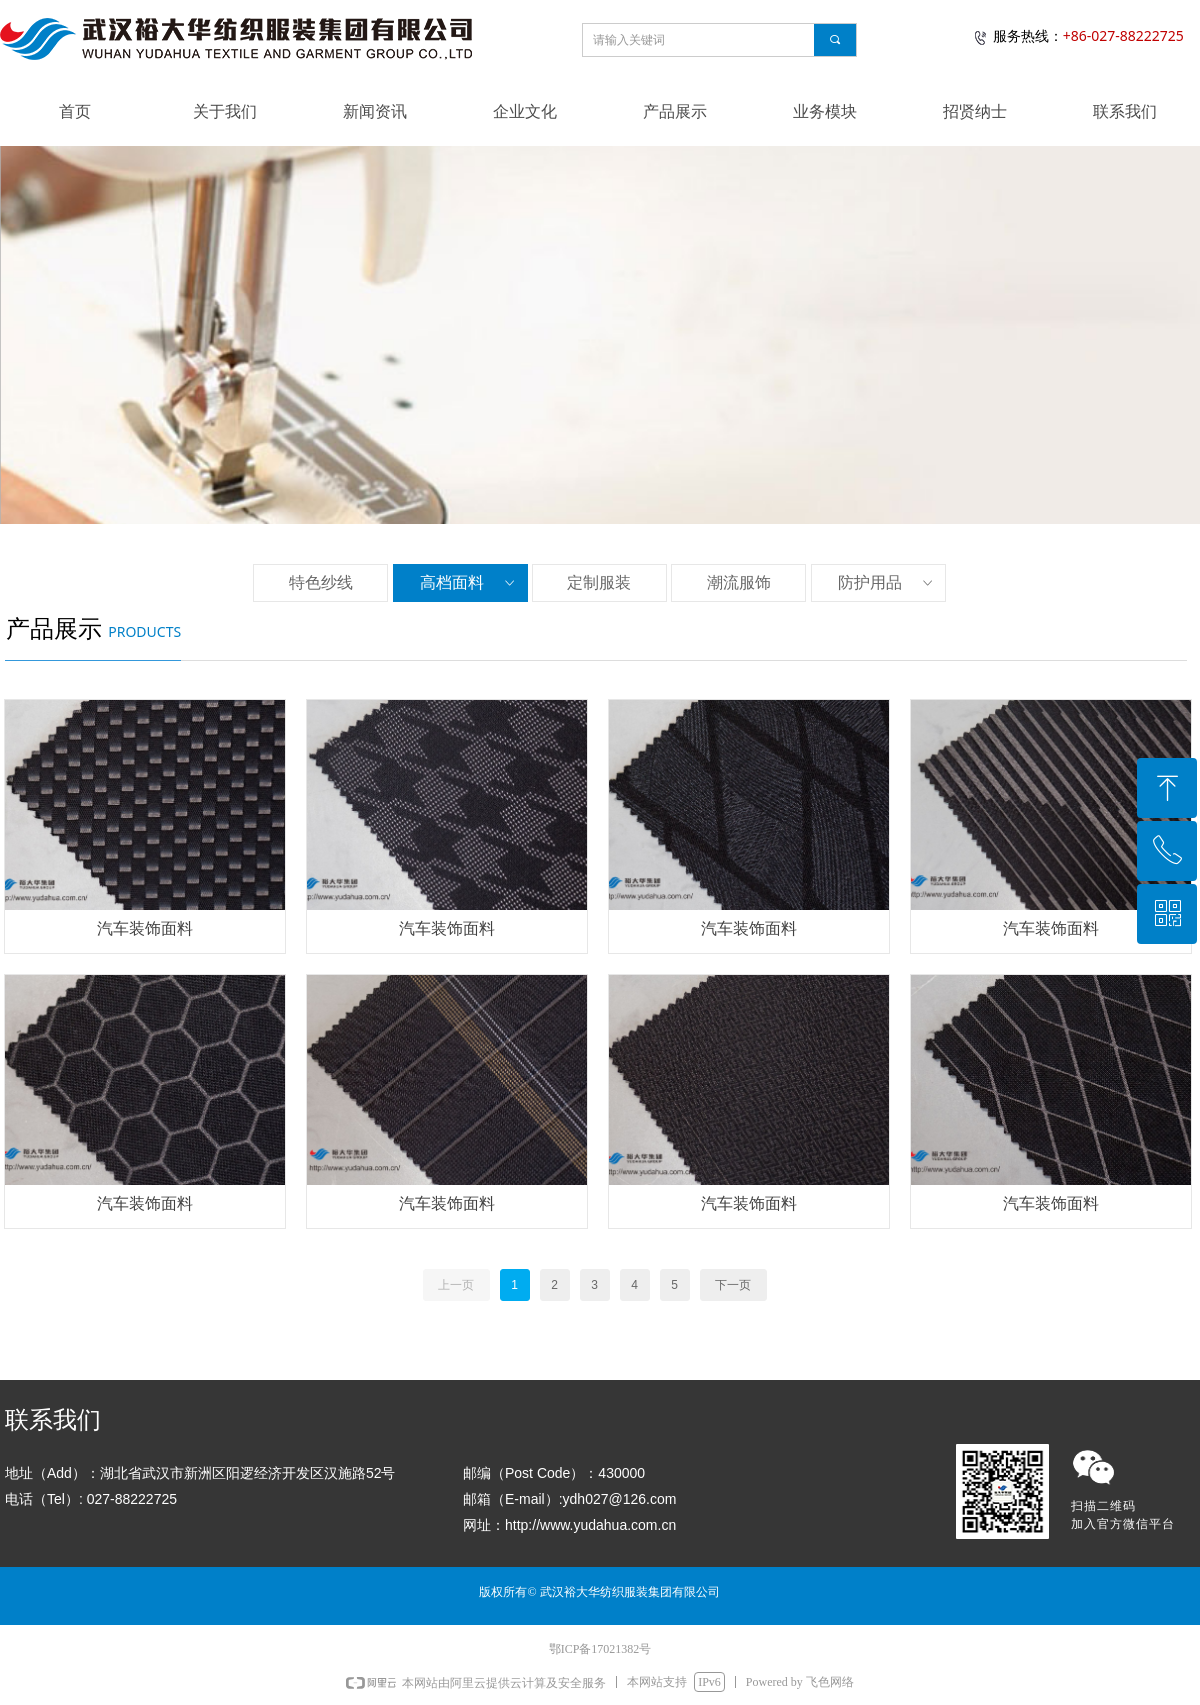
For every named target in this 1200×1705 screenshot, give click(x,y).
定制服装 (599, 582)
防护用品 (887, 583)
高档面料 (469, 583)
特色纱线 (321, 582)
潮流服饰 (739, 582)
